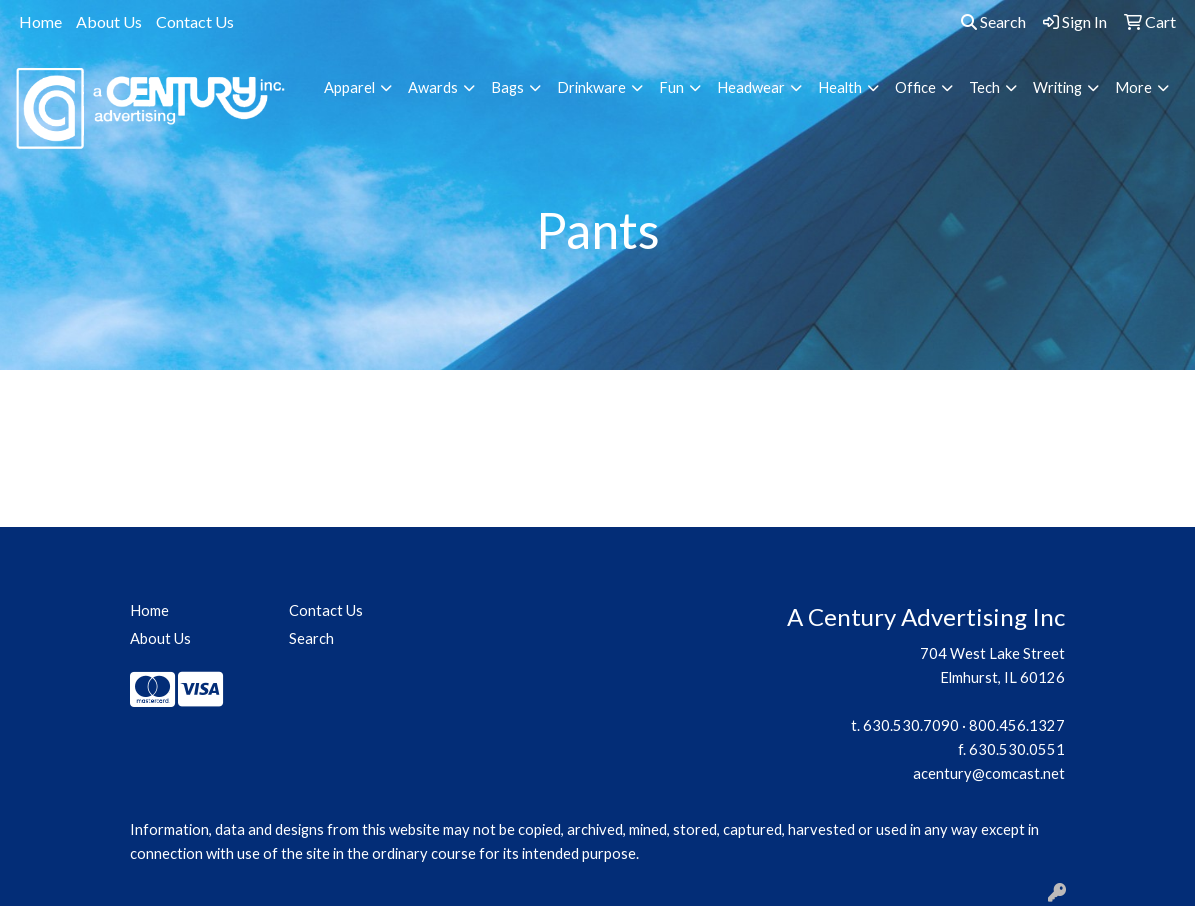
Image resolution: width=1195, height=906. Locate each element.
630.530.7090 (911, 725)
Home (40, 21)
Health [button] (840, 87)
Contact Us (195, 21)
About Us (109, 21)
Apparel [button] (349, 87)
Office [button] (915, 87)
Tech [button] (984, 87)
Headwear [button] (751, 87)
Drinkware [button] (591, 87)
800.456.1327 (1017, 725)
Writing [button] (1057, 87)
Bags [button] (507, 87)
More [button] (1133, 87)
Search (993, 21)
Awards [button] (433, 87)
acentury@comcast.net (989, 773)
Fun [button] (671, 87)
